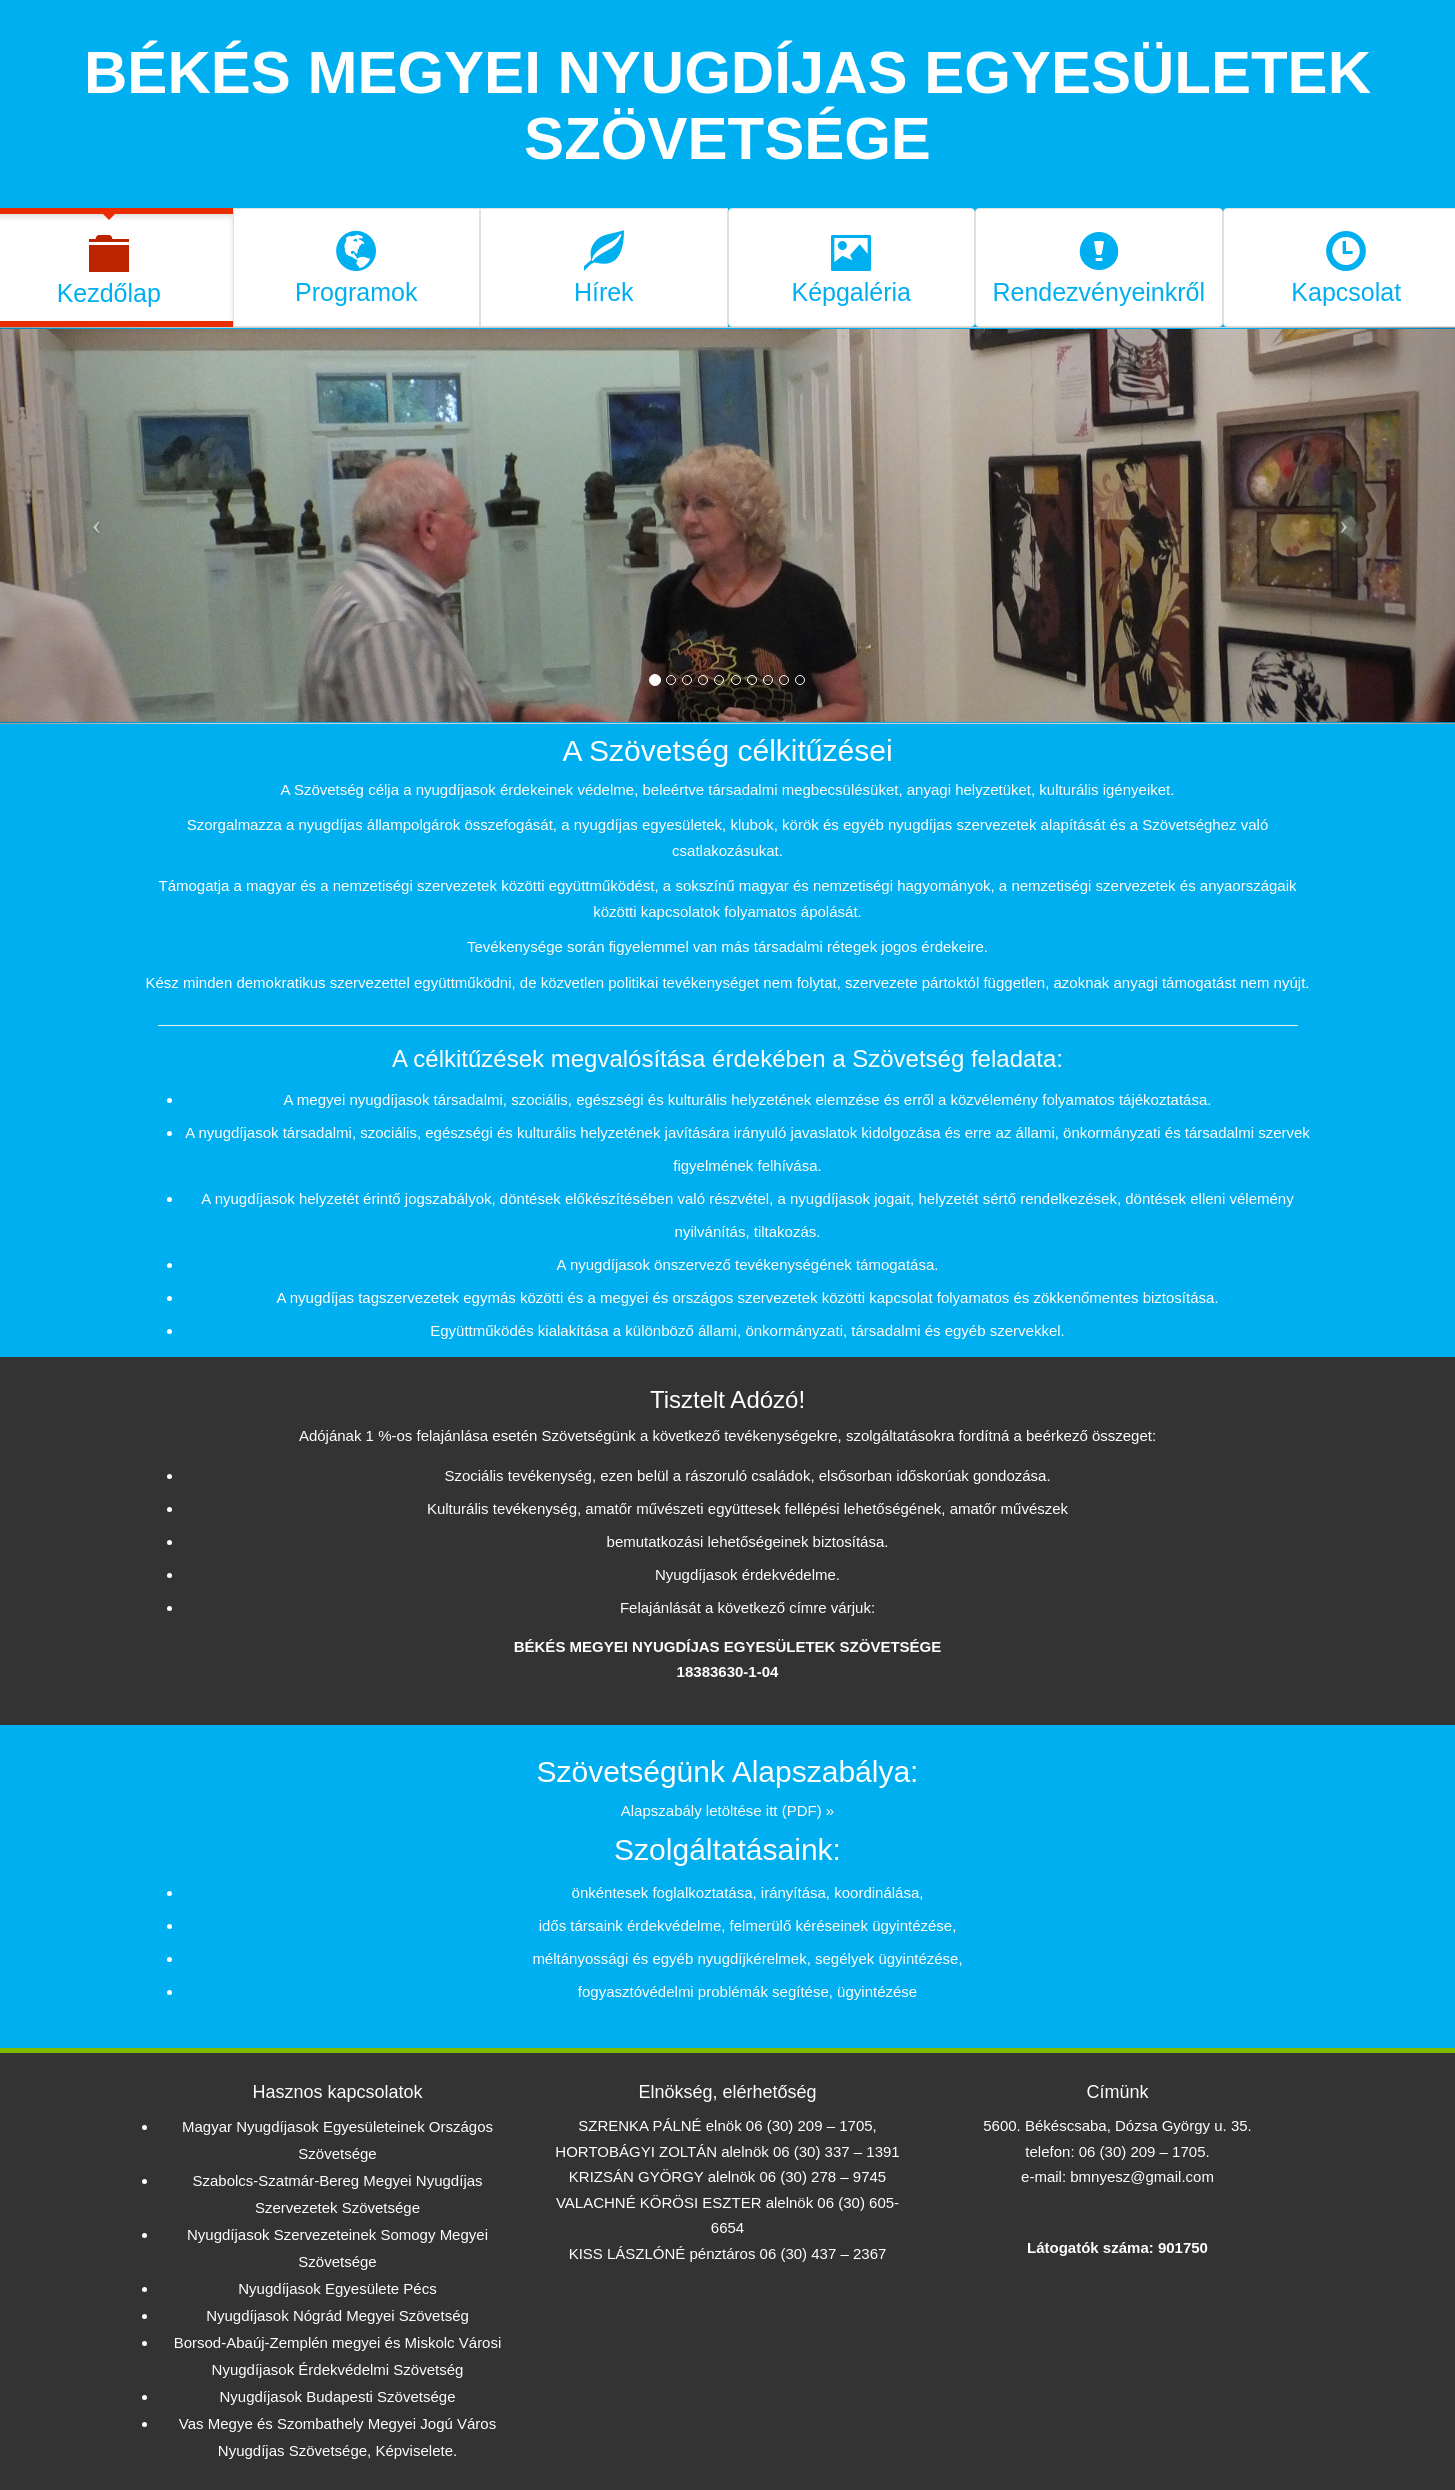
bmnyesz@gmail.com (1142, 2176)
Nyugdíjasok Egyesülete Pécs (337, 2288)
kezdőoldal (728, 194)
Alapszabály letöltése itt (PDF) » (727, 1810)
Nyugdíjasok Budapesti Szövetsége (338, 2396)
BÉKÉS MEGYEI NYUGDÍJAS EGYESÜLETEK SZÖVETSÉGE (727, 105)
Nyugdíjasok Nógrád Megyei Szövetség (337, 2315)
